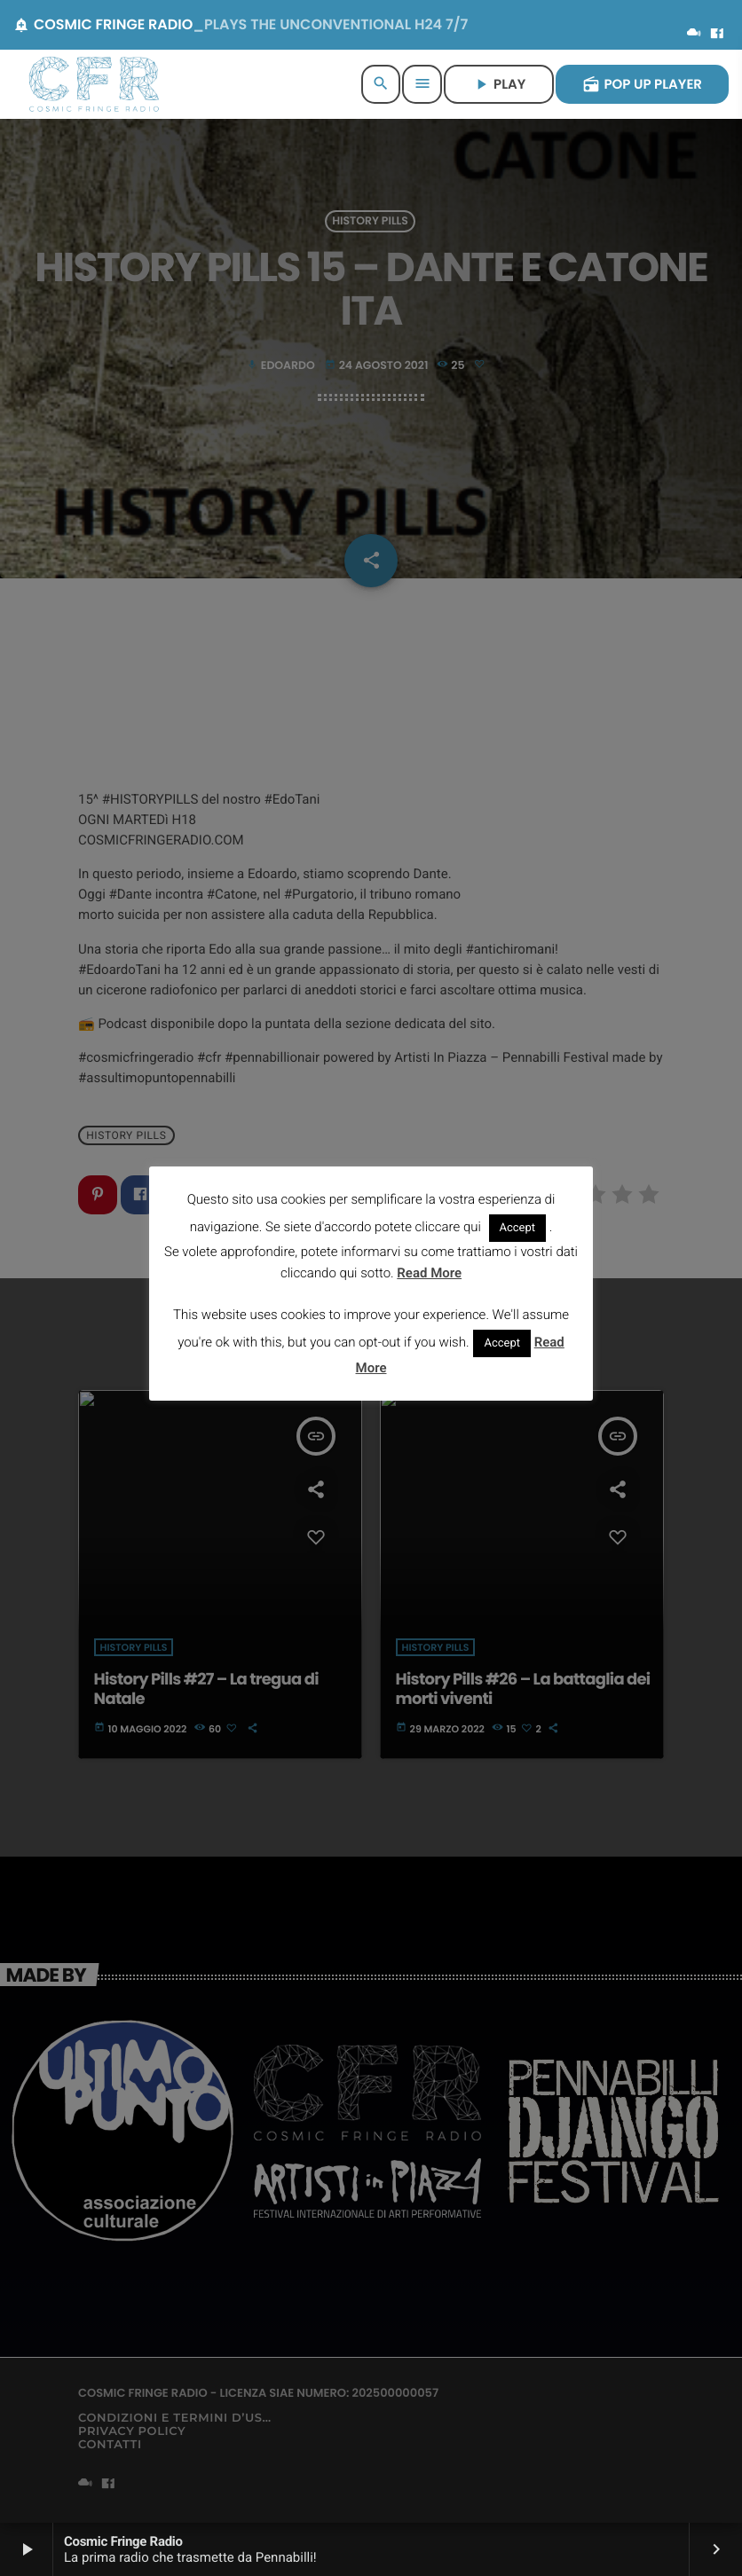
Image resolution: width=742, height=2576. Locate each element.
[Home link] (94, 84)
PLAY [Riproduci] (498, 84)
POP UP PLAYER (642, 84)
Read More (429, 1273)
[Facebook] (717, 34)
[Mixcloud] (694, 34)
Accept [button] (518, 1228)
